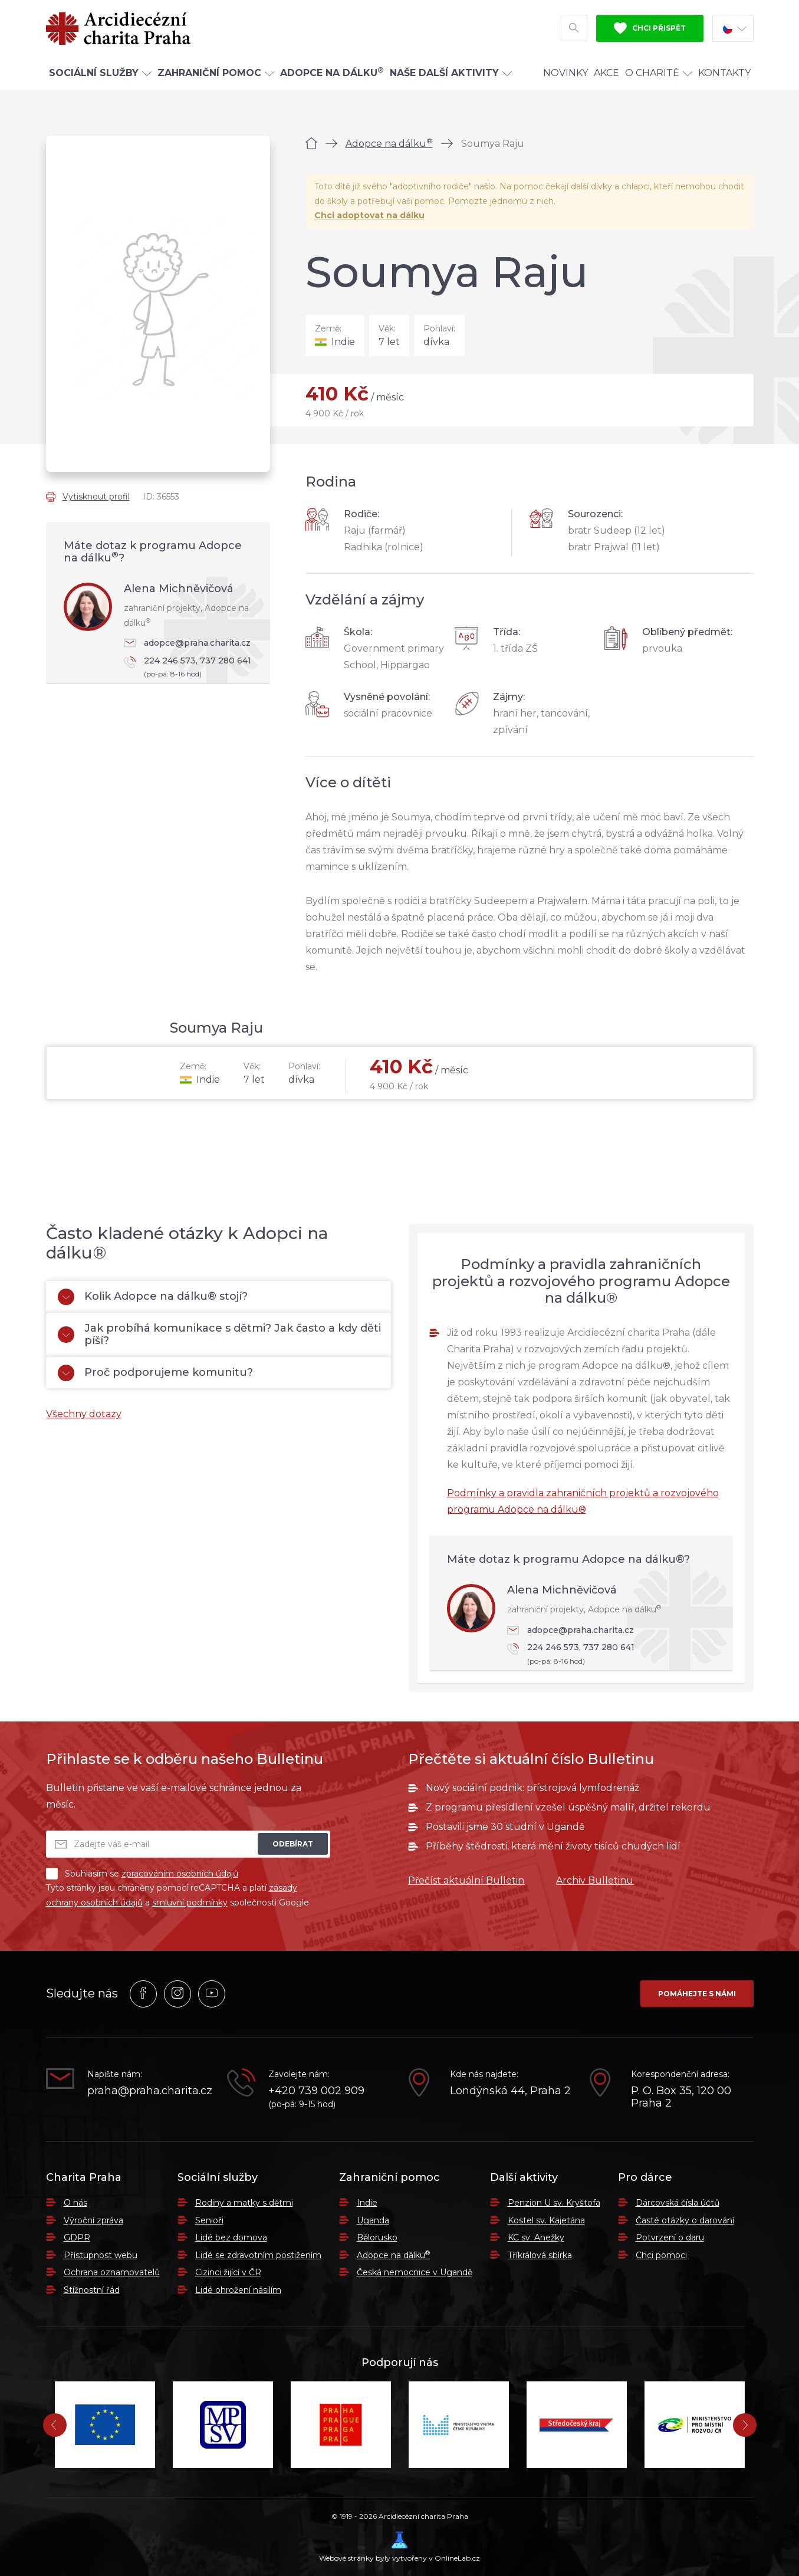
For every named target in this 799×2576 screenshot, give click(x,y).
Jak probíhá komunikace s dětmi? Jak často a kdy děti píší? (219, 1335)
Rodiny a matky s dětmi (244, 2202)
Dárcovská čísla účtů (677, 2202)
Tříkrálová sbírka (540, 2255)
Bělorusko (377, 2237)
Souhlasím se (142, 1874)
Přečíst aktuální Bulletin (466, 1880)
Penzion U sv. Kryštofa (554, 2202)
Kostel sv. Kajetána (546, 2220)
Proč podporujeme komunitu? (155, 1373)
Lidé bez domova (231, 2237)
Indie (367, 2202)
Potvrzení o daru (670, 2237)
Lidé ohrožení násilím (238, 2290)
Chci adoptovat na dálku (369, 215)
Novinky (565, 72)
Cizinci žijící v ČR (228, 2272)
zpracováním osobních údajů (179, 1873)
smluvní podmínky (190, 1902)
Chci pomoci (661, 2255)
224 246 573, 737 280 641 (191, 668)
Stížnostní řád (92, 2290)
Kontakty (724, 72)
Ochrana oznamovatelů (112, 2272)
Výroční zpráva (93, 2220)
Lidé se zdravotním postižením (258, 2255)
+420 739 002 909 (316, 2091)
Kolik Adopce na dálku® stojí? (153, 1297)
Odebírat (292, 1843)
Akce (606, 72)
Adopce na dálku (389, 143)
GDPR (77, 2237)
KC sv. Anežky (536, 2237)
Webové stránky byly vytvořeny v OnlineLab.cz (399, 2546)
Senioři (209, 2220)
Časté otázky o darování (685, 2220)
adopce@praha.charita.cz (187, 643)
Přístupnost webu (100, 2255)
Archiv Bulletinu (594, 1880)
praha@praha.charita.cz (148, 2091)
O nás (75, 2202)
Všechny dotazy (83, 1414)
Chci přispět (650, 28)
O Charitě (658, 72)
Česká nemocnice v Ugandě (414, 2272)
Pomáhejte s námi (697, 1993)
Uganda (373, 2220)
